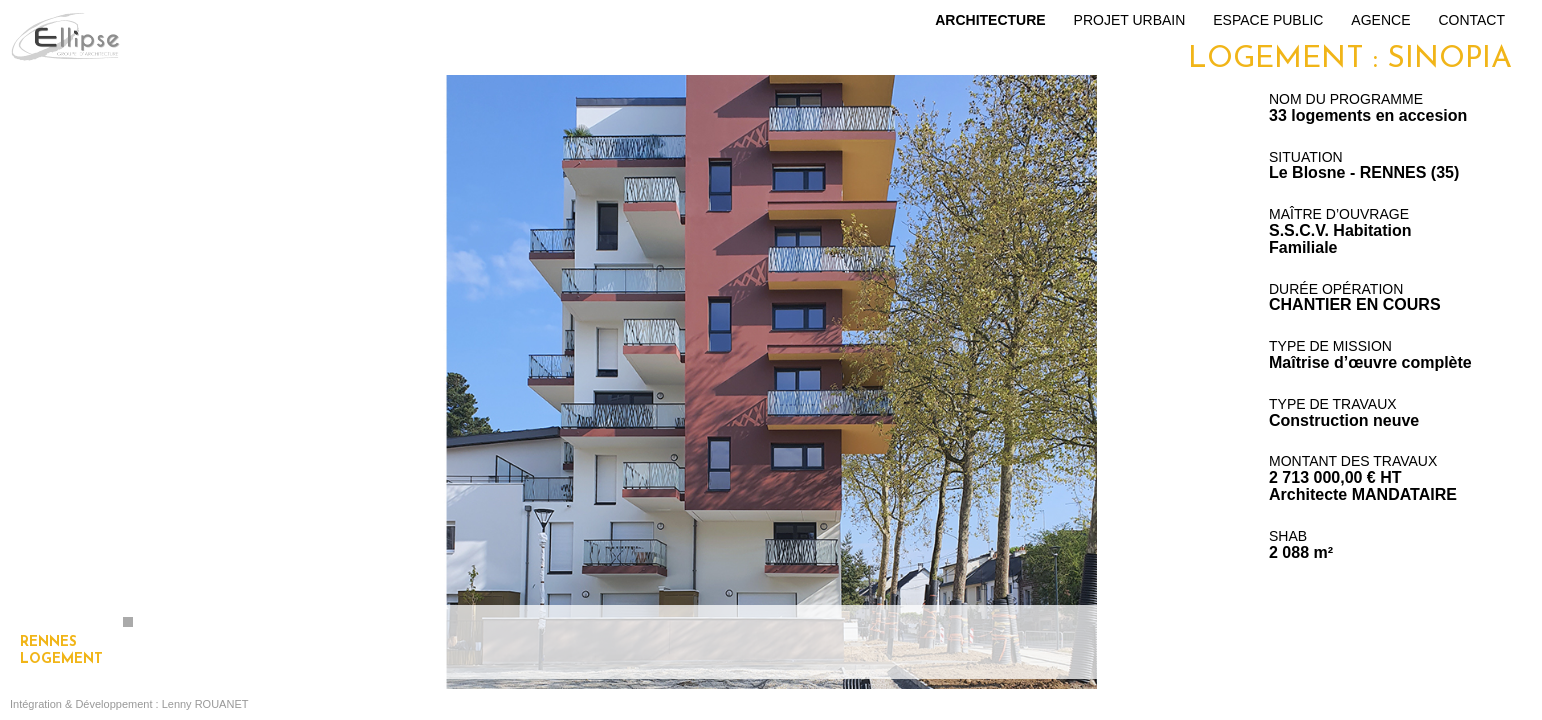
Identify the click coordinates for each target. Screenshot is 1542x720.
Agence (1380, 20)
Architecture (990, 20)
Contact (1471, 20)
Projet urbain (1130, 20)
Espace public (1268, 20)
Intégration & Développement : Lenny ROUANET (129, 704)
